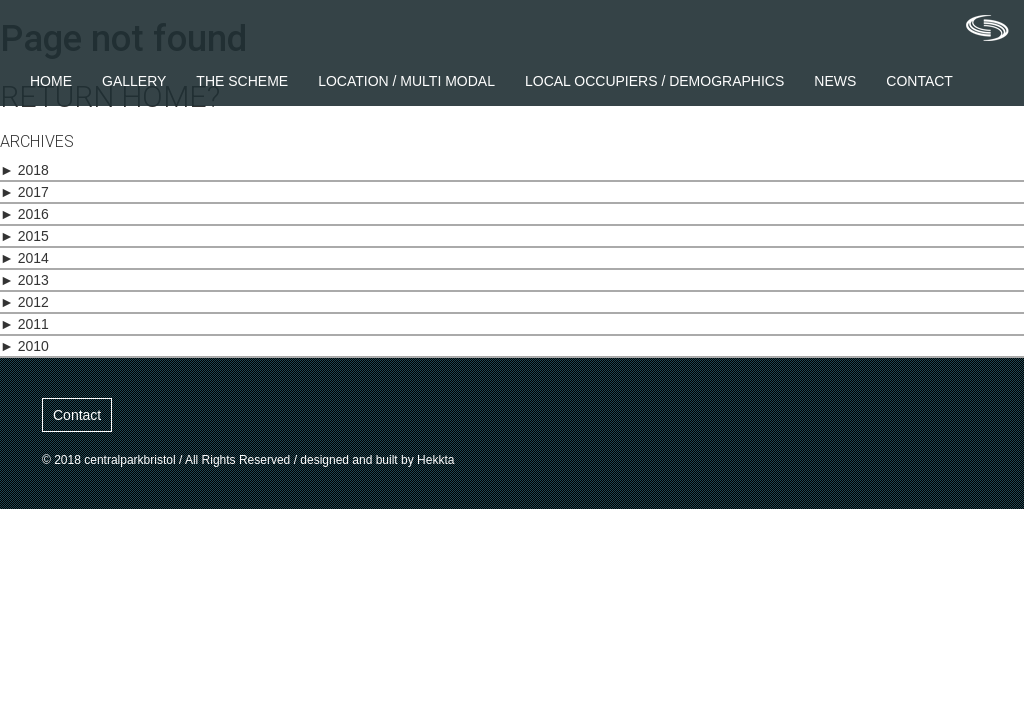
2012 (24, 302)
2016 (24, 214)
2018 (24, 170)
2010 (24, 346)
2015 (24, 236)
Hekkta (435, 460)
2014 (24, 258)
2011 (24, 324)
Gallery (134, 81)
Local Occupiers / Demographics (654, 81)
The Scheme (242, 81)
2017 (24, 192)
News (835, 81)
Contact (919, 81)
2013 (24, 280)
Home (51, 81)
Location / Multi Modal (406, 81)
